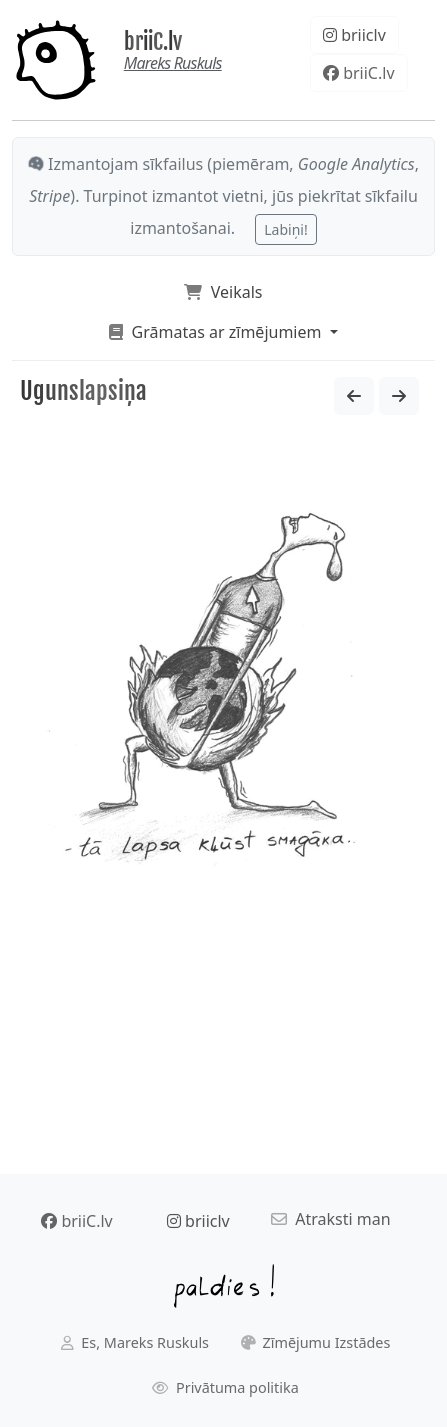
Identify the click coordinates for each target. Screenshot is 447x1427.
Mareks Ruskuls (173, 63)
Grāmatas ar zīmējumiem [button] (217, 332)
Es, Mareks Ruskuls (135, 1342)
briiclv (354, 35)
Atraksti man (331, 1219)
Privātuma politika (225, 1387)
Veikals (223, 292)
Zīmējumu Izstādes (316, 1342)
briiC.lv (153, 41)
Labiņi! (285, 229)
